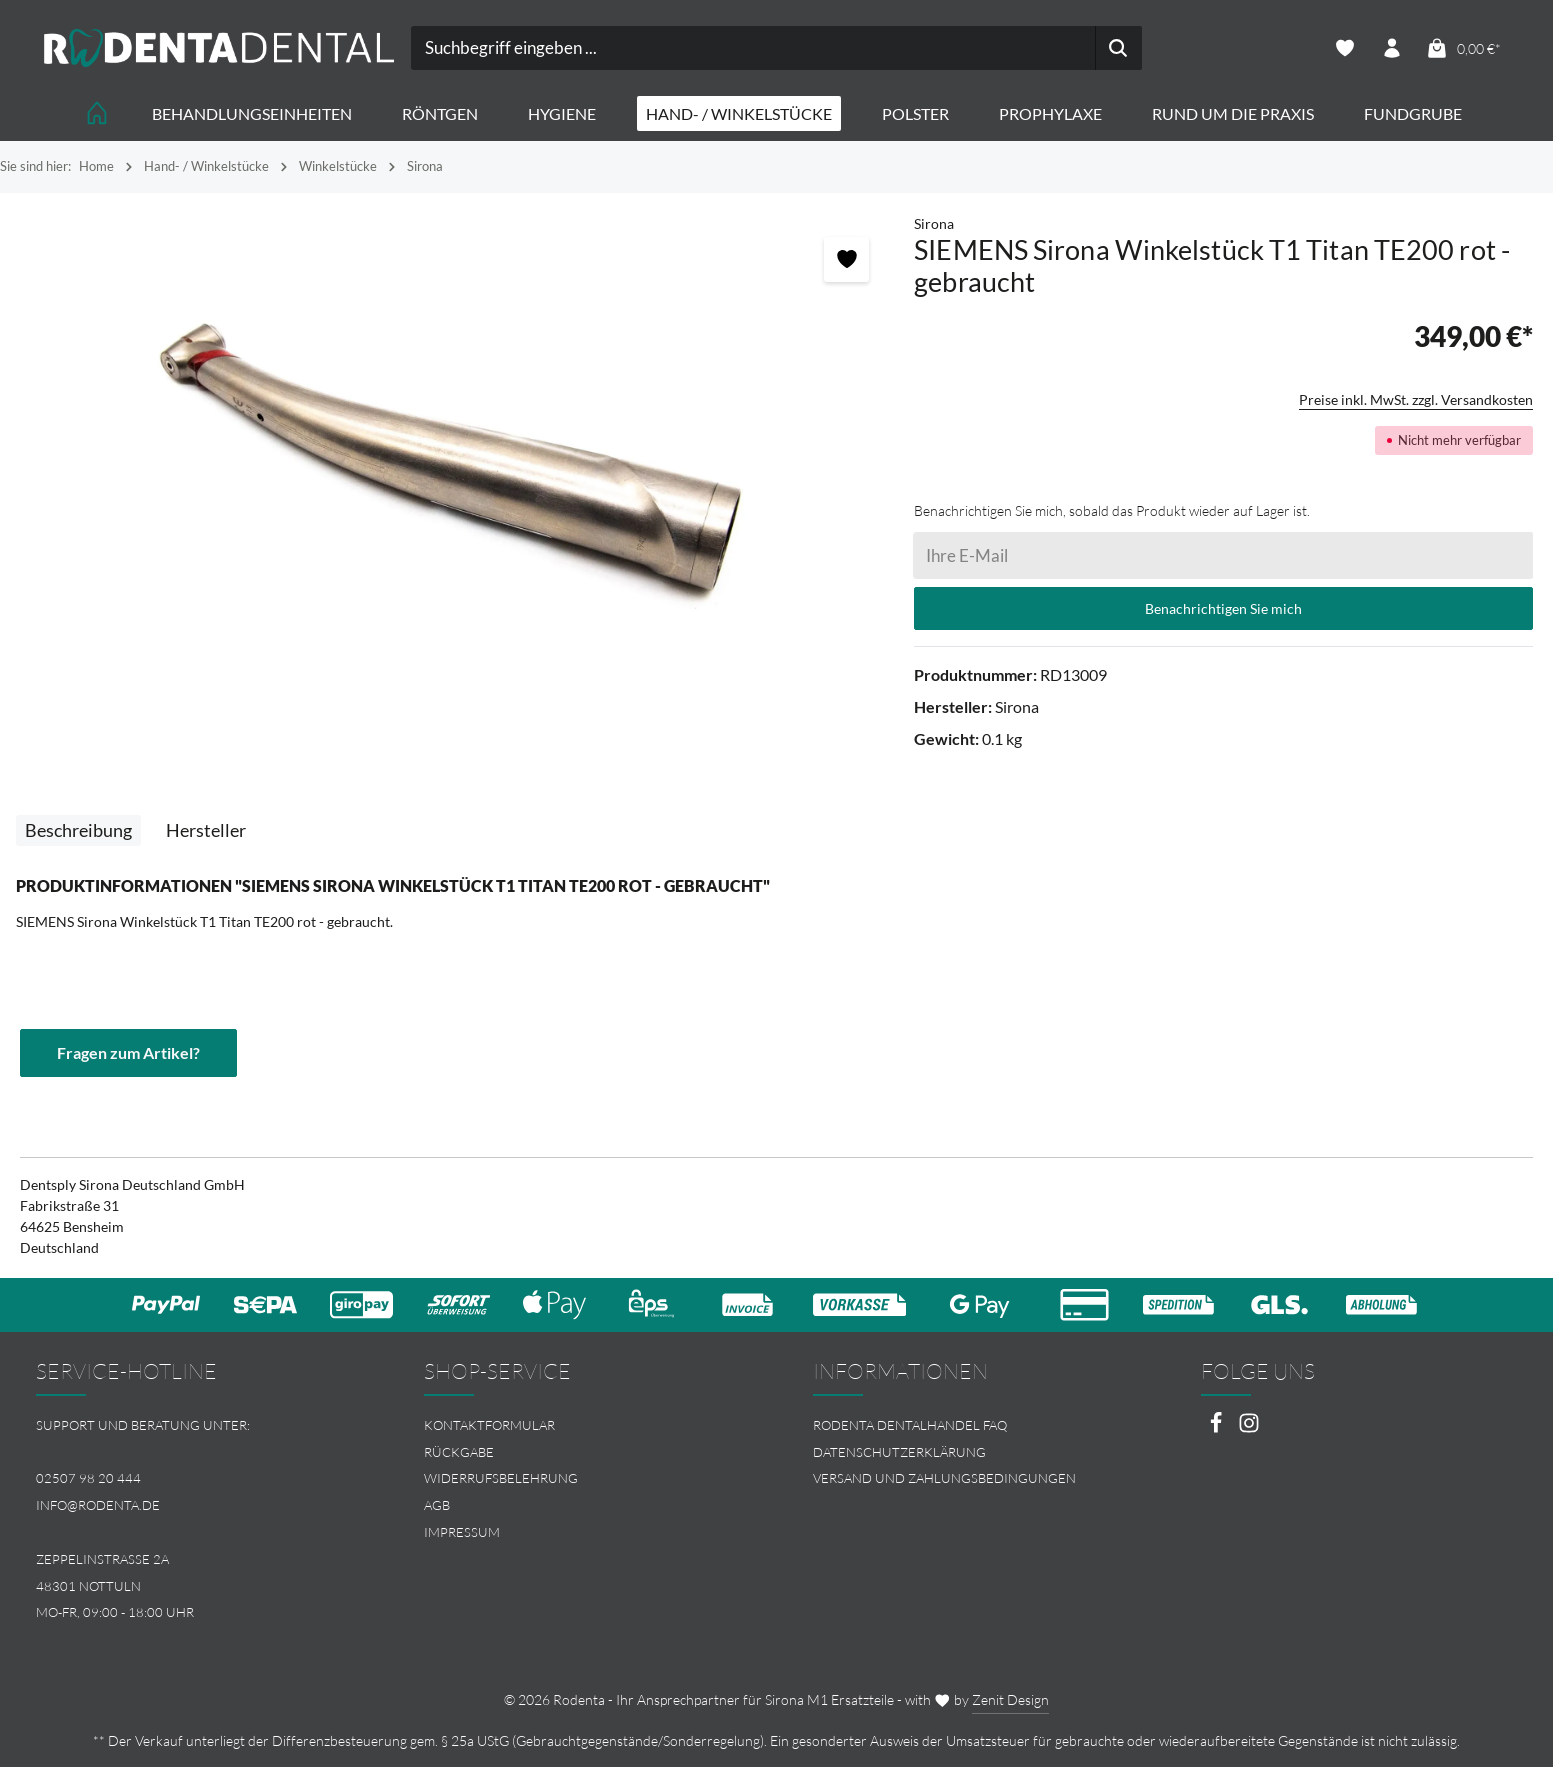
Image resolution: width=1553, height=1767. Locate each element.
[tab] (78, 830)
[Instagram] (1249, 1428)
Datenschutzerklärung (899, 1452)
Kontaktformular (489, 1425)
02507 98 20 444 (88, 1478)
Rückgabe (459, 1452)
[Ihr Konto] (1391, 48)
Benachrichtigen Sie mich (1223, 608)
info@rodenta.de (98, 1505)
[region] (457, 458)
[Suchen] (1118, 48)
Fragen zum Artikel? (128, 1052)
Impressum (462, 1532)
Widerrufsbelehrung (501, 1478)
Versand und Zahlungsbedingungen (944, 1478)
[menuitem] (582, 1425)
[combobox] (753, 48)
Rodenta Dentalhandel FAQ (910, 1425)
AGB (437, 1505)
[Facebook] (1217, 1428)
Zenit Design (1010, 1699)
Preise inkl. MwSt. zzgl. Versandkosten (1416, 399)
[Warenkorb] (1463, 48)
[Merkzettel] (1344, 48)
